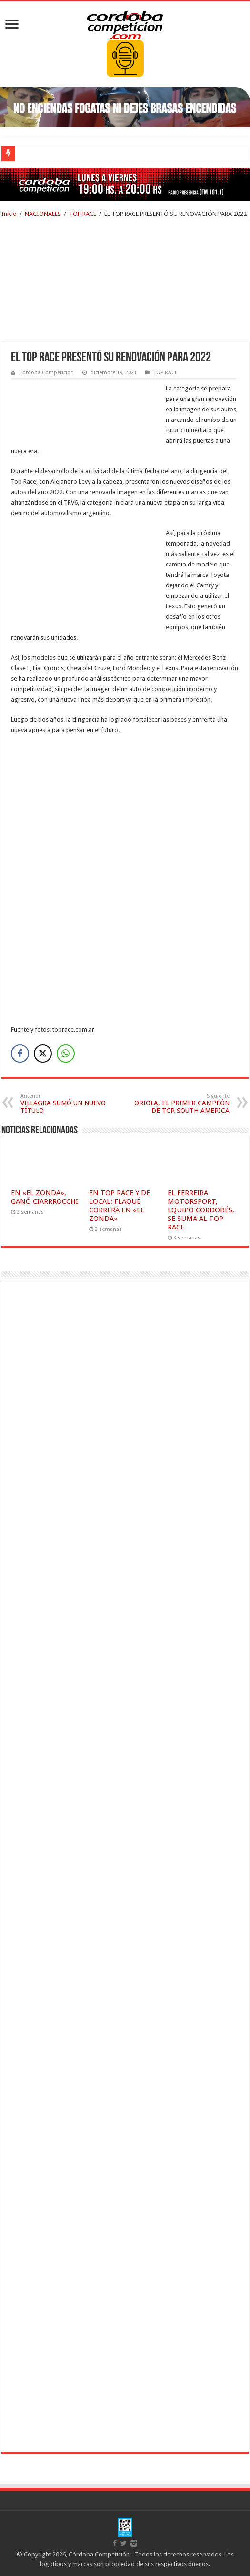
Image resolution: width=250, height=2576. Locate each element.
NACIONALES (43, 213)
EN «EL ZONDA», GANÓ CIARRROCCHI (44, 1197)
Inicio (9, 213)
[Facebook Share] (20, 1053)
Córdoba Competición (46, 373)
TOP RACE (82, 213)
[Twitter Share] (43, 1053)
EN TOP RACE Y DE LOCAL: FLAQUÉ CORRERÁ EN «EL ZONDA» (119, 1206)
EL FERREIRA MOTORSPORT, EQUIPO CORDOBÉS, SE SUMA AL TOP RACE (201, 1210)
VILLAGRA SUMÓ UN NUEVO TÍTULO (69, 1103)
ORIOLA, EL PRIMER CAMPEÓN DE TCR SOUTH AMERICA (181, 1103)
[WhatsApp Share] (66, 1053)
